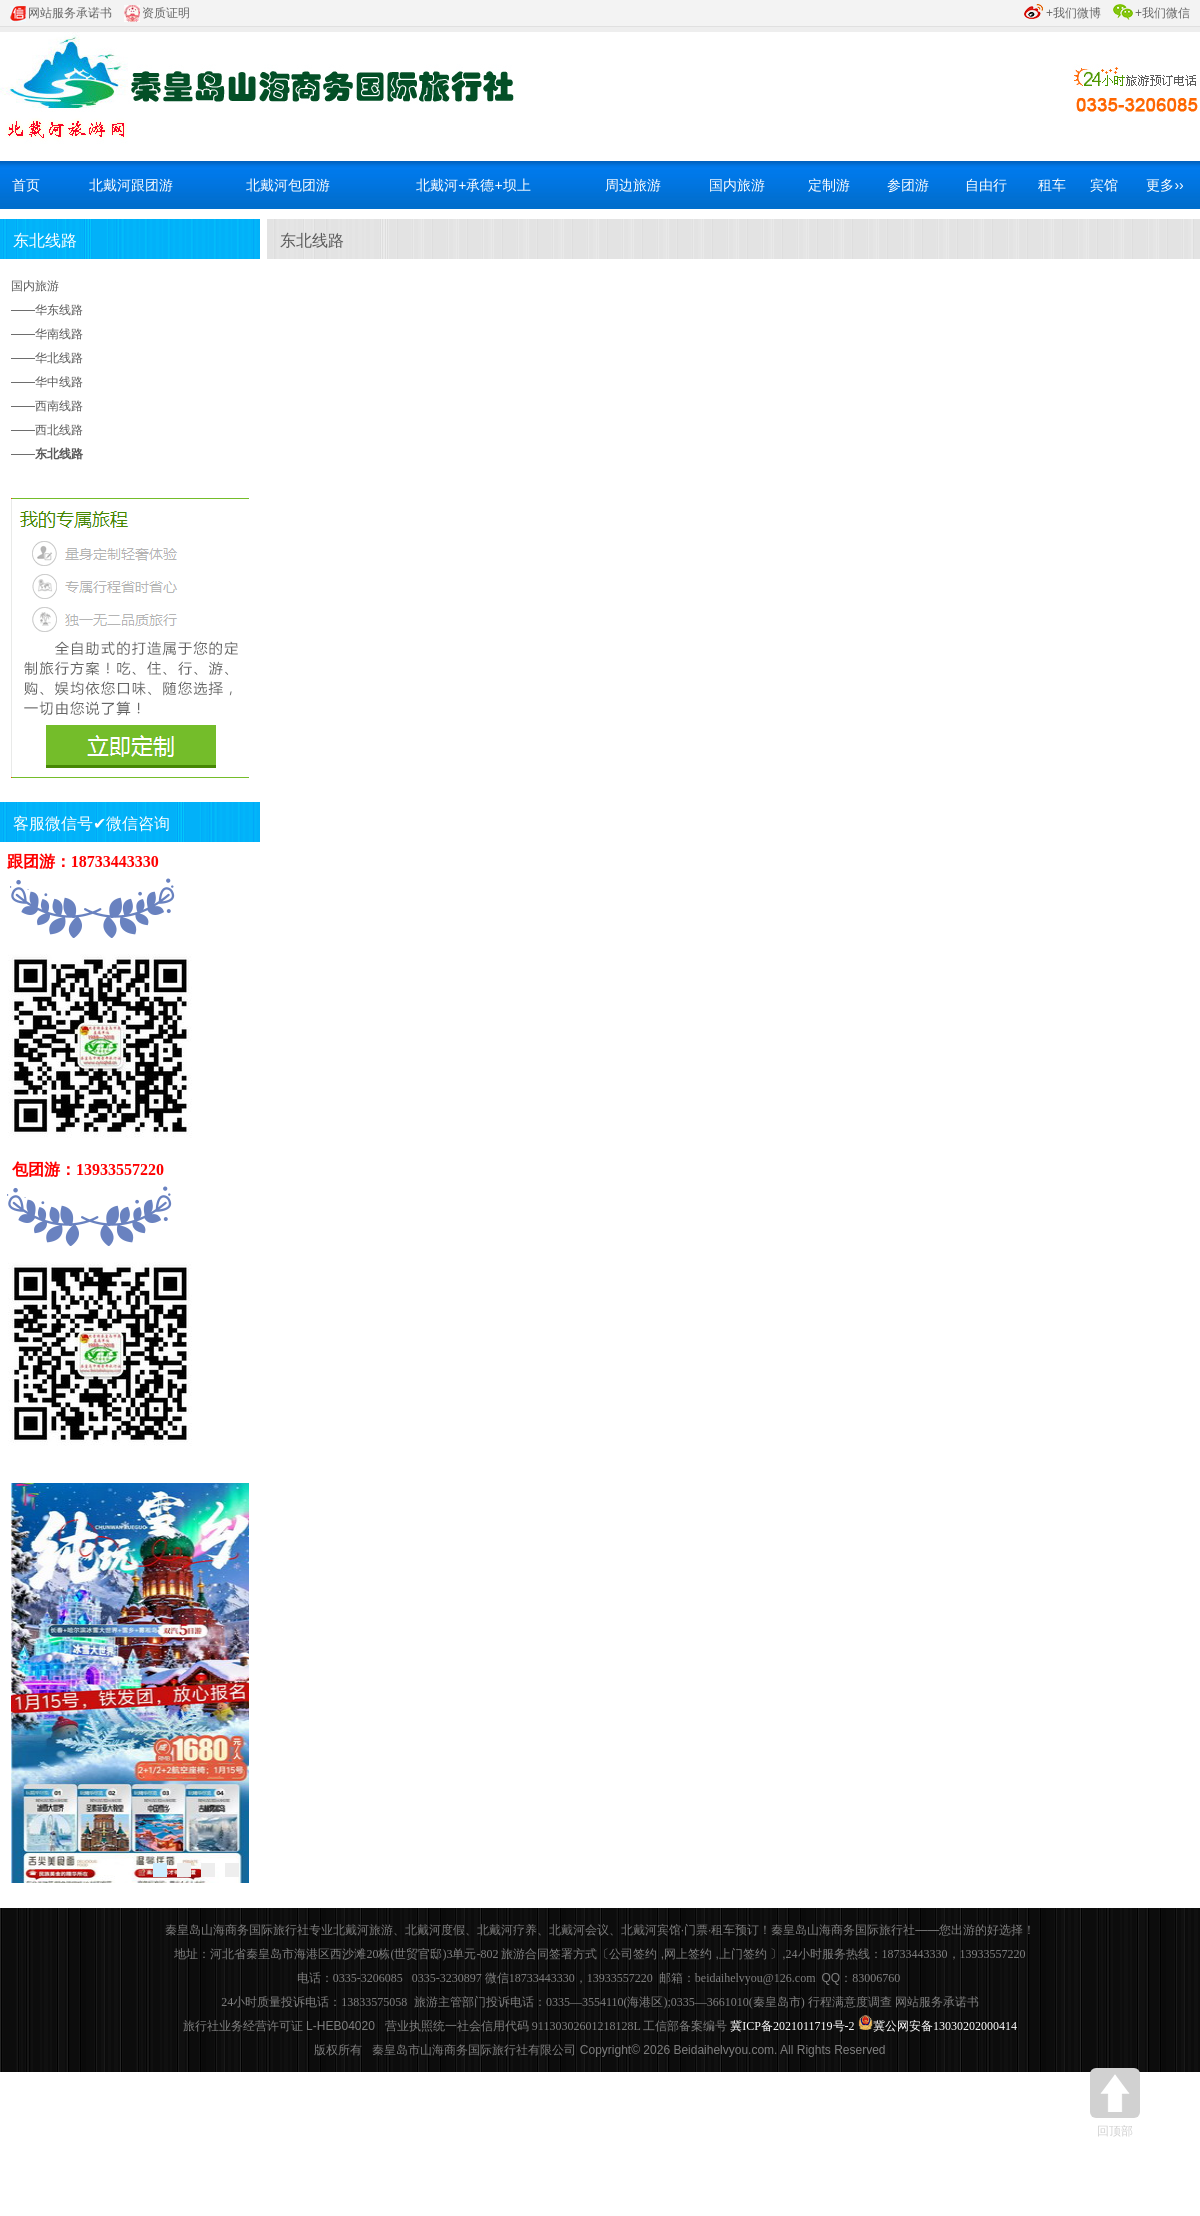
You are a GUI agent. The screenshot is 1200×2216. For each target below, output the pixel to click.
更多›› (1164, 185)
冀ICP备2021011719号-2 (792, 2026)
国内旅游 (737, 185)
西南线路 (59, 406)
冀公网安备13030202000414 (945, 2026)
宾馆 (1104, 185)
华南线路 (59, 334)
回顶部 (1115, 2103)
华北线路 (59, 358)
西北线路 (59, 430)
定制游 (829, 185)
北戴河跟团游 (131, 185)
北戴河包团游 (288, 185)
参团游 (908, 185)
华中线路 (59, 382)
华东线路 (59, 310)
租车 (1052, 185)
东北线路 (45, 240)
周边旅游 (633, 185)
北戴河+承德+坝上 (473, 185)
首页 (26, 185)
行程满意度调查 (850, 2002)
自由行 (986, 185)
